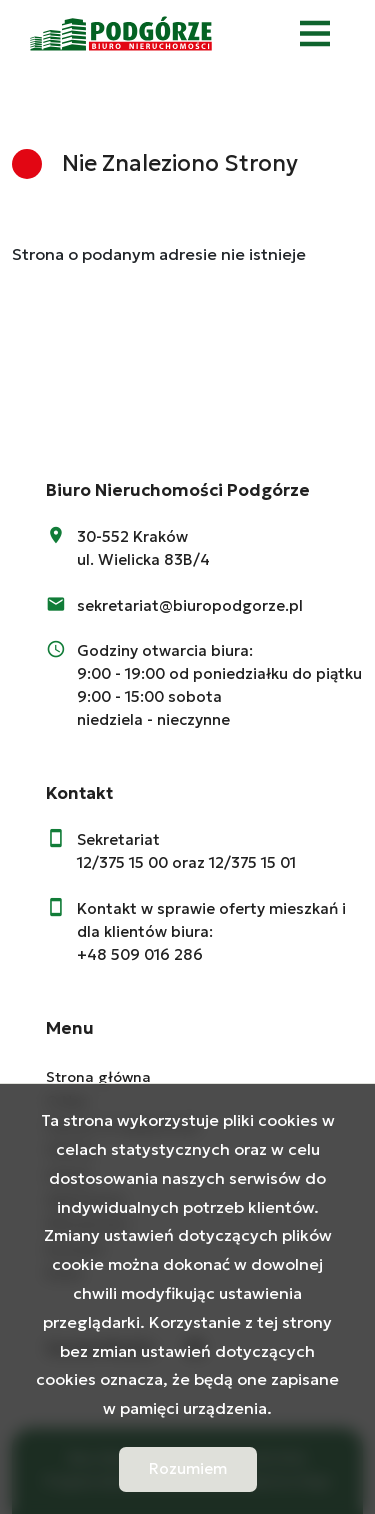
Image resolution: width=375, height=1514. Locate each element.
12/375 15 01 (252, 862)
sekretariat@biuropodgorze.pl (190, 605)
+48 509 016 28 (135, 954)
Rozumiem (188, 1468)
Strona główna (98, 1077)
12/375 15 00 (122, 862)
